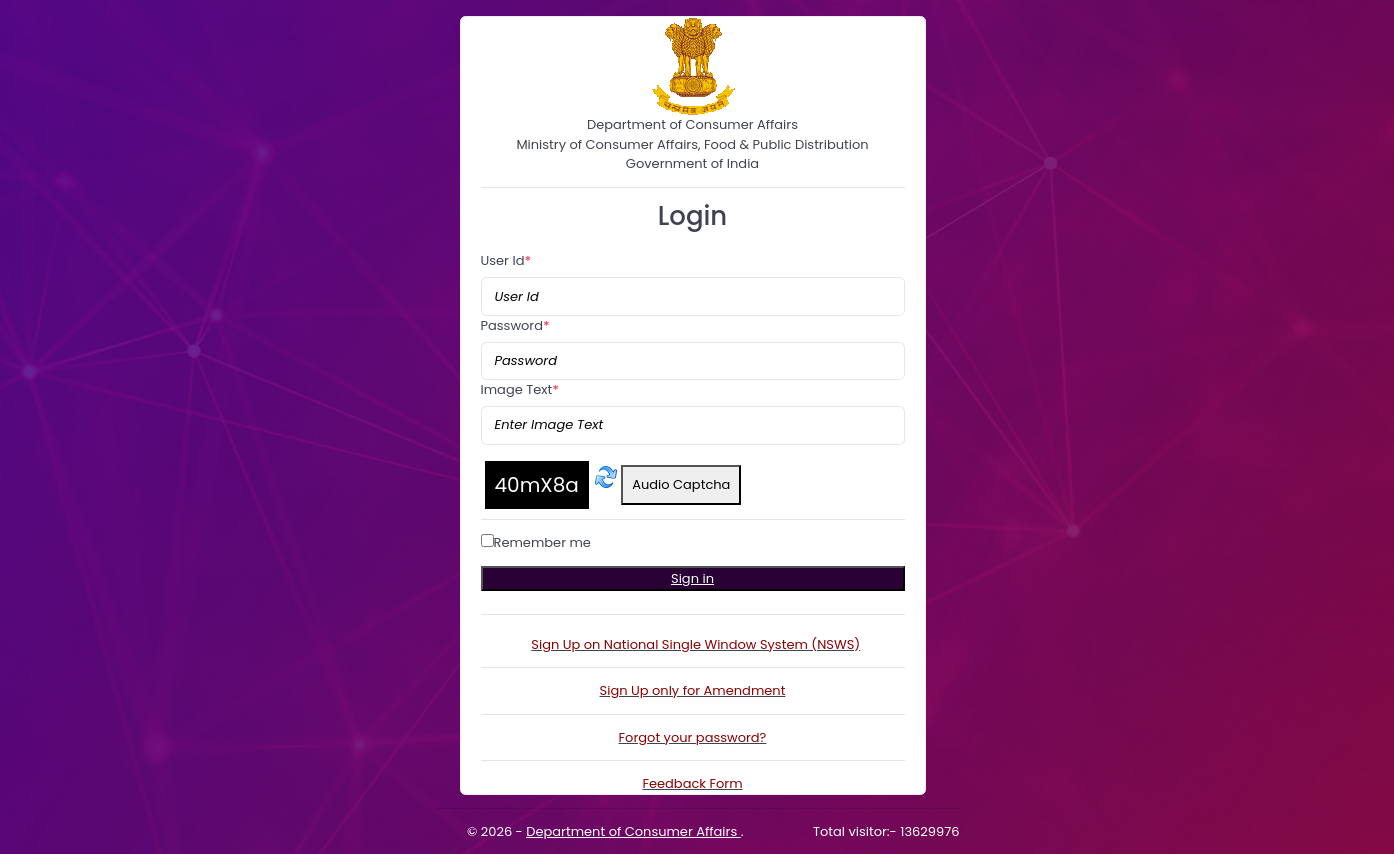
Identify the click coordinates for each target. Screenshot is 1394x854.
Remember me (542, 542)
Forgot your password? (693, 737)
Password (515, 325)
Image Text (520, 389)
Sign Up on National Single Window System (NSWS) (695, 644)
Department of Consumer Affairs (633, 831)
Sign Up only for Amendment (693, 690)
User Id (506, 260)
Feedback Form (692, 783)
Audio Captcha (681, 484)
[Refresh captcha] (606, 477)
